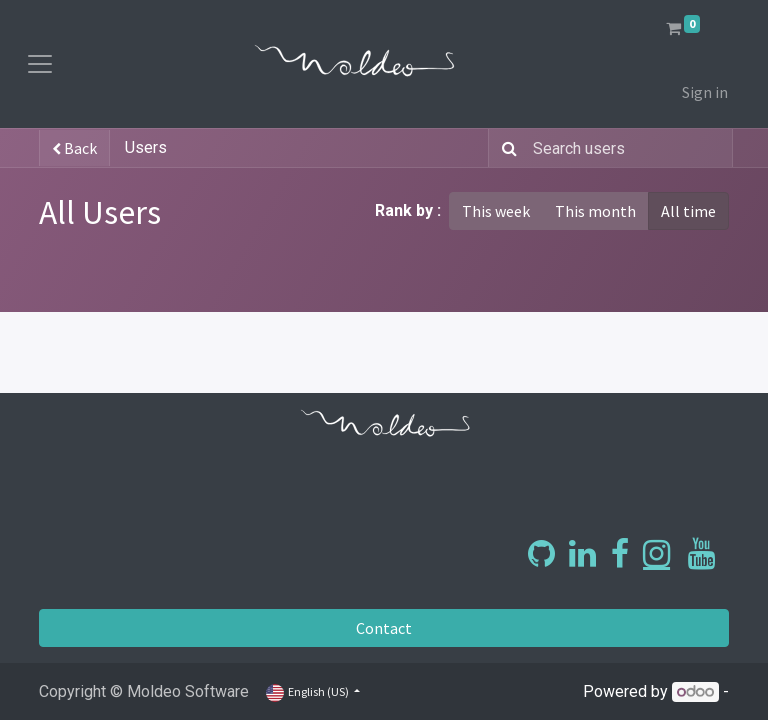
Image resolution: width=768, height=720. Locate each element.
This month (595, 211)
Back (74, 148)
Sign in (705, 92)
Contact (384, 628)
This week (496, 211)
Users (146, 147)
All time (688, 211)
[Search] (505, 148)
